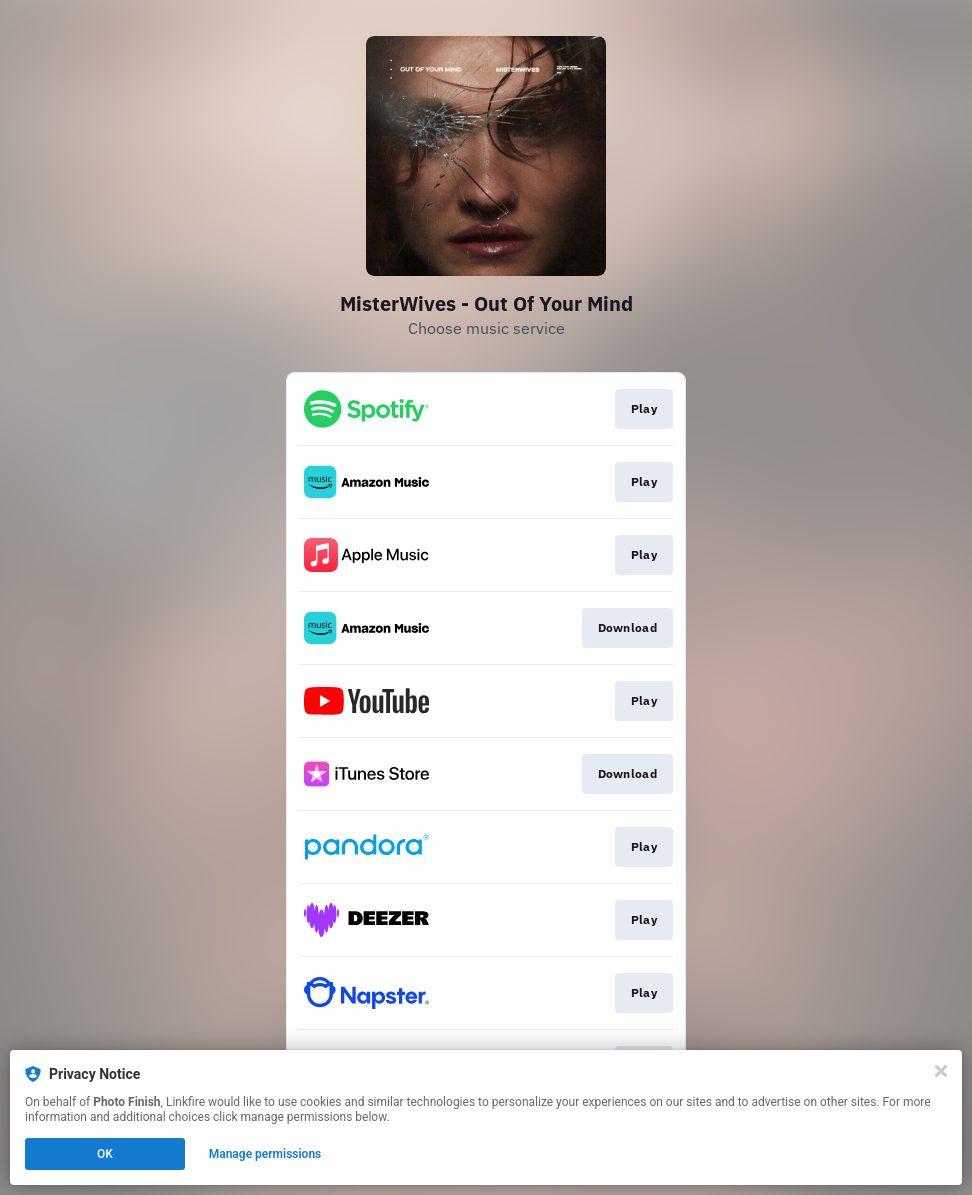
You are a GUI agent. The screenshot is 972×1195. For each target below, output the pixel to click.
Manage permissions (265, 1154)
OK (105, 1154)
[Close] (941, 1071)
